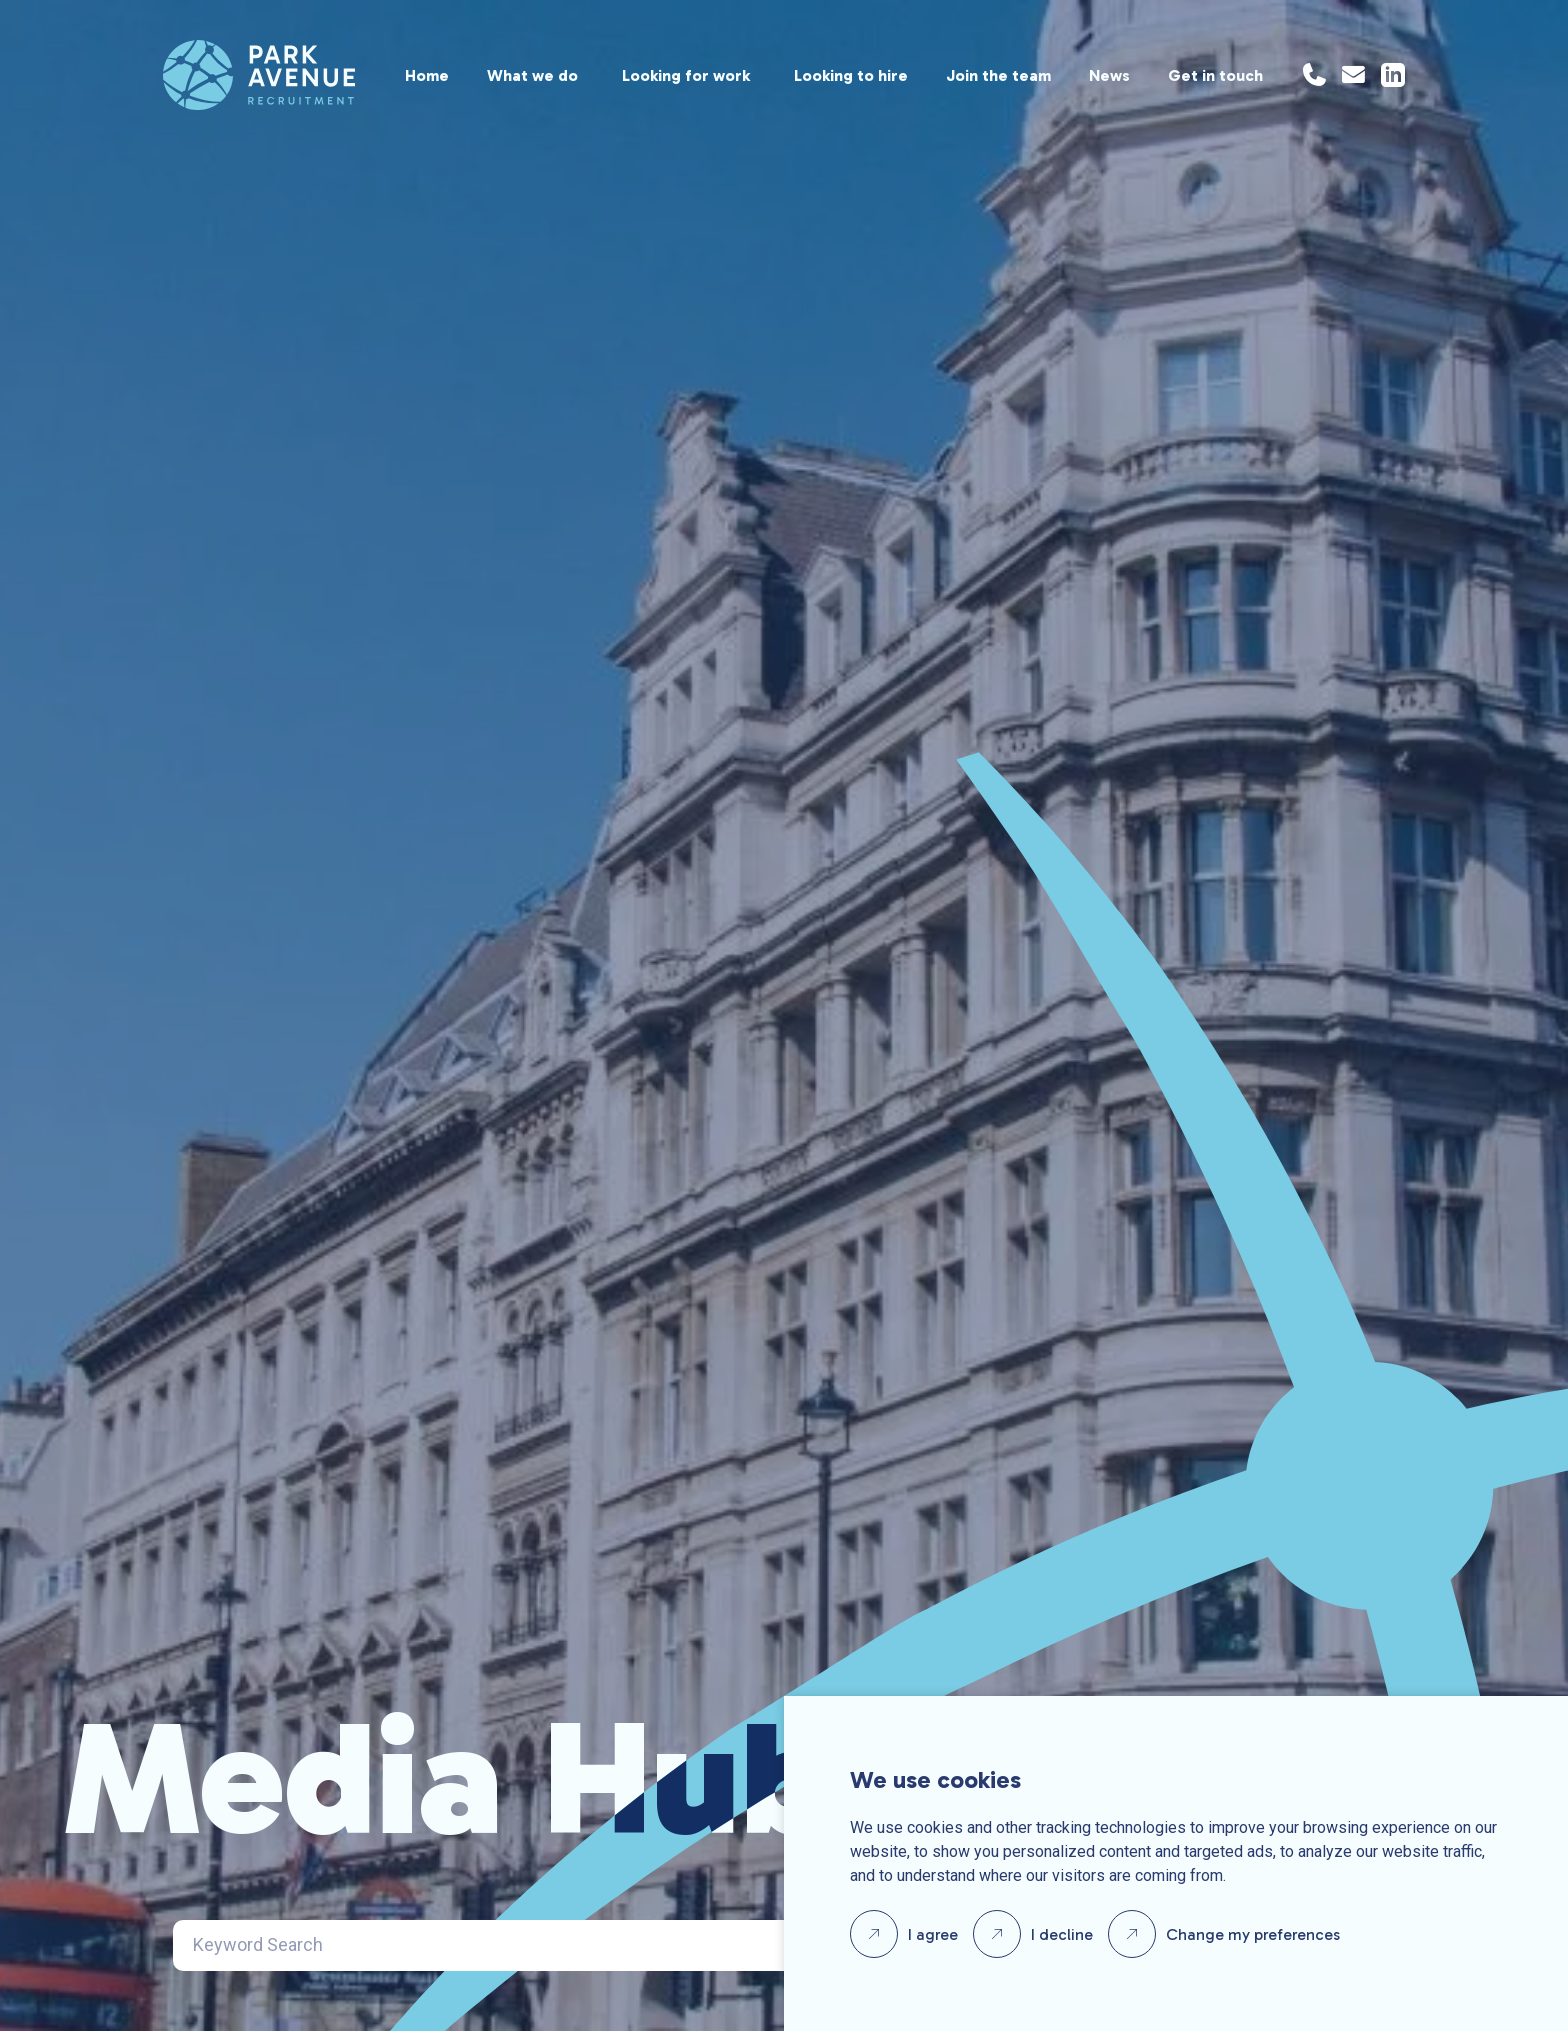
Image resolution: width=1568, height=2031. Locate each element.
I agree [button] (933, 1934)
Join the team (998, 75)
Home (427, 75)
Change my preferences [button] (1253, 1934)
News (1109, 75)
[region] (809, 75)
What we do (532, 75)
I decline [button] (1062, 1934)
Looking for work (686, 75)
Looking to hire (851, 75)
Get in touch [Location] (1215, 75)
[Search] (561, 1945)
